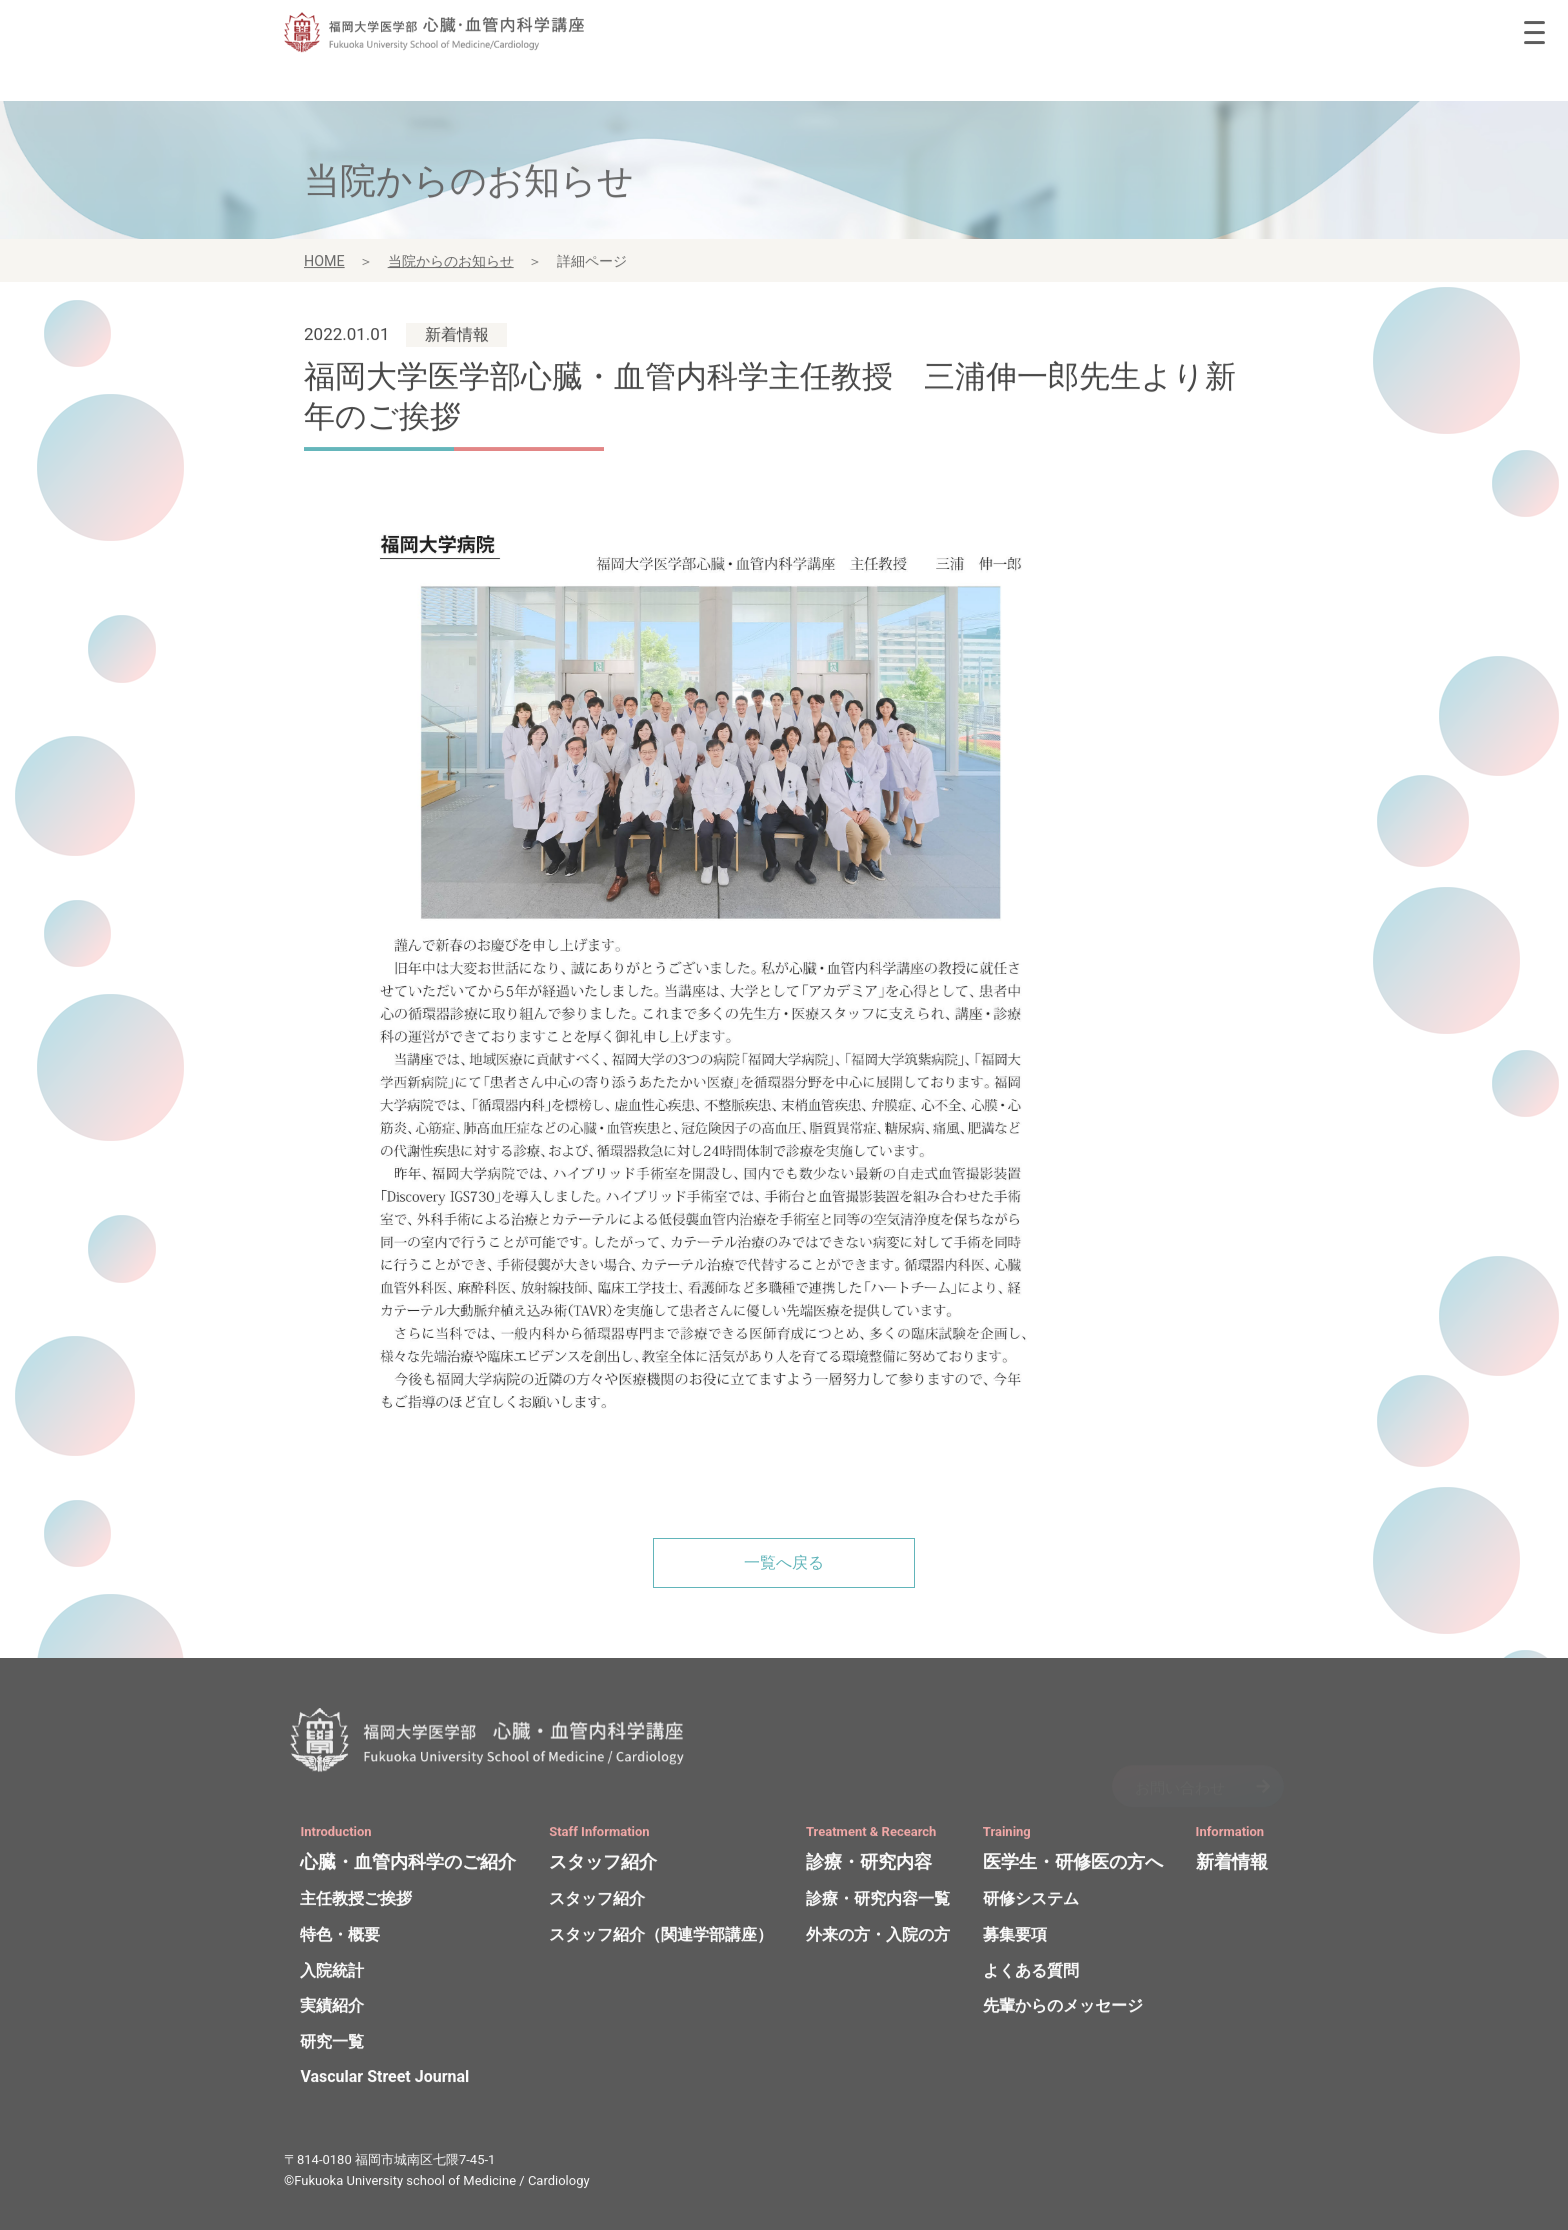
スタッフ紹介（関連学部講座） (661, 1938)
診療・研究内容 (869, 1865)
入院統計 (332, 1973)
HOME (324, 265)
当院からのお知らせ (451, 265)
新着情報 (1232, 1865)
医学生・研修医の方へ (1073, 1865)
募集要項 (1015, 1938)
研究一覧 (332, 2045)
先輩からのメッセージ (1063, 2009)
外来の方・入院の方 (878, 1938)
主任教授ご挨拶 (356, 1902)
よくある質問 (1031, 1973)
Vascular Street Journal (384, 2080)
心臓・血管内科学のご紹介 (408, 1865)
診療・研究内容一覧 (878, 1902)
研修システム (1031, 1902)
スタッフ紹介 (603, 1865)
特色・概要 (340, 1938)
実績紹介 (332, 2009)
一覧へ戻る (784, 1562)
